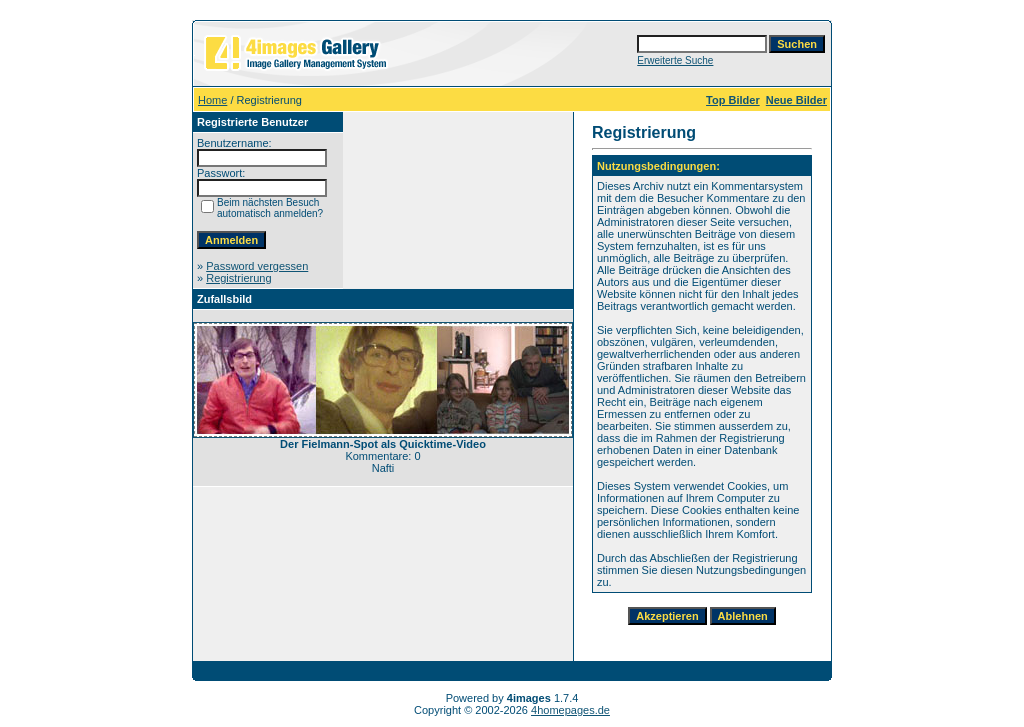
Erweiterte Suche (675, 60)
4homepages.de (570, 710)
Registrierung (238, 278)
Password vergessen (257, 266)
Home (212, 100)
